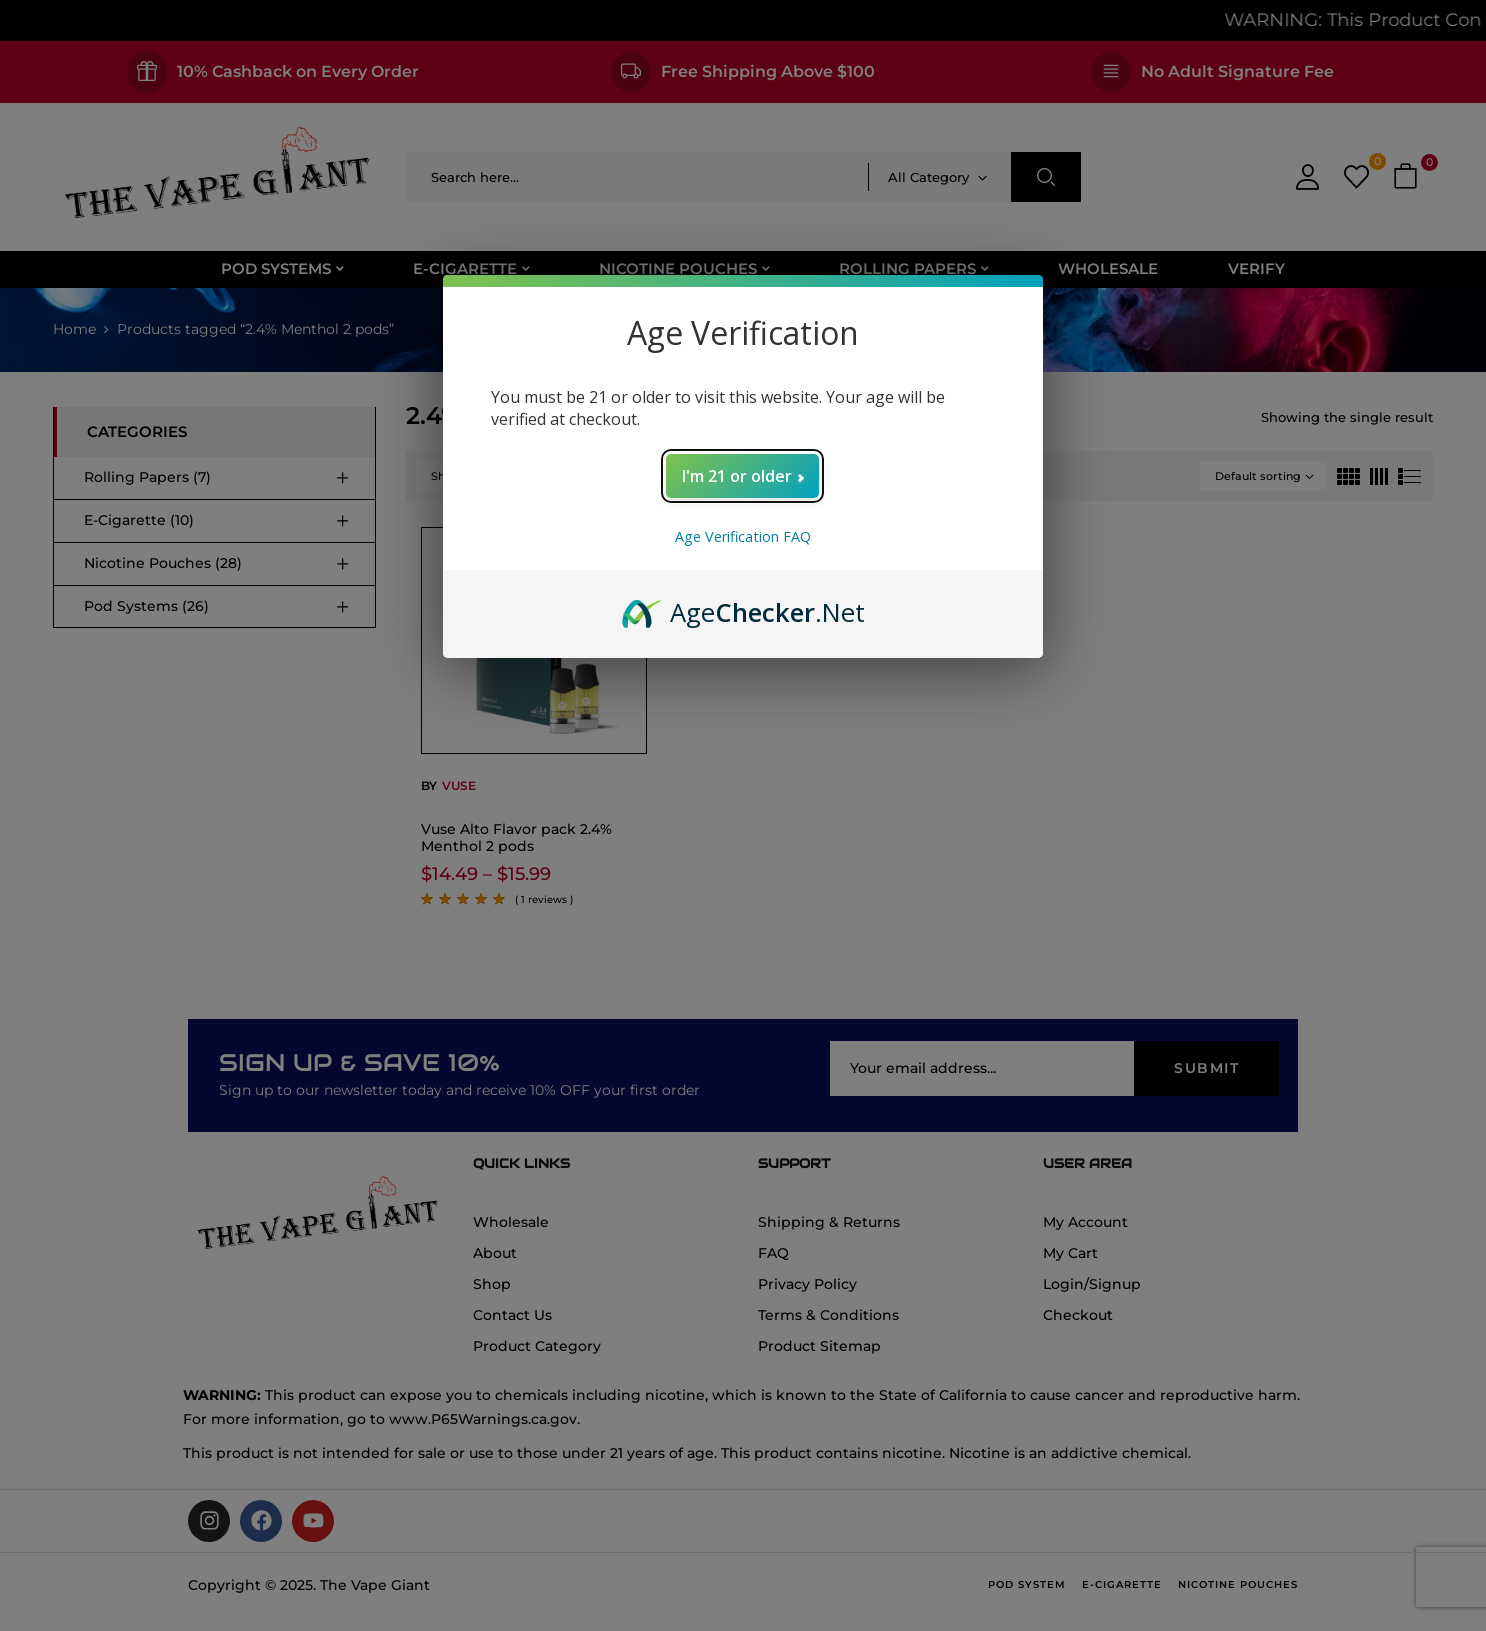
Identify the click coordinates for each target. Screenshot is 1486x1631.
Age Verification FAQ (743, 536)
